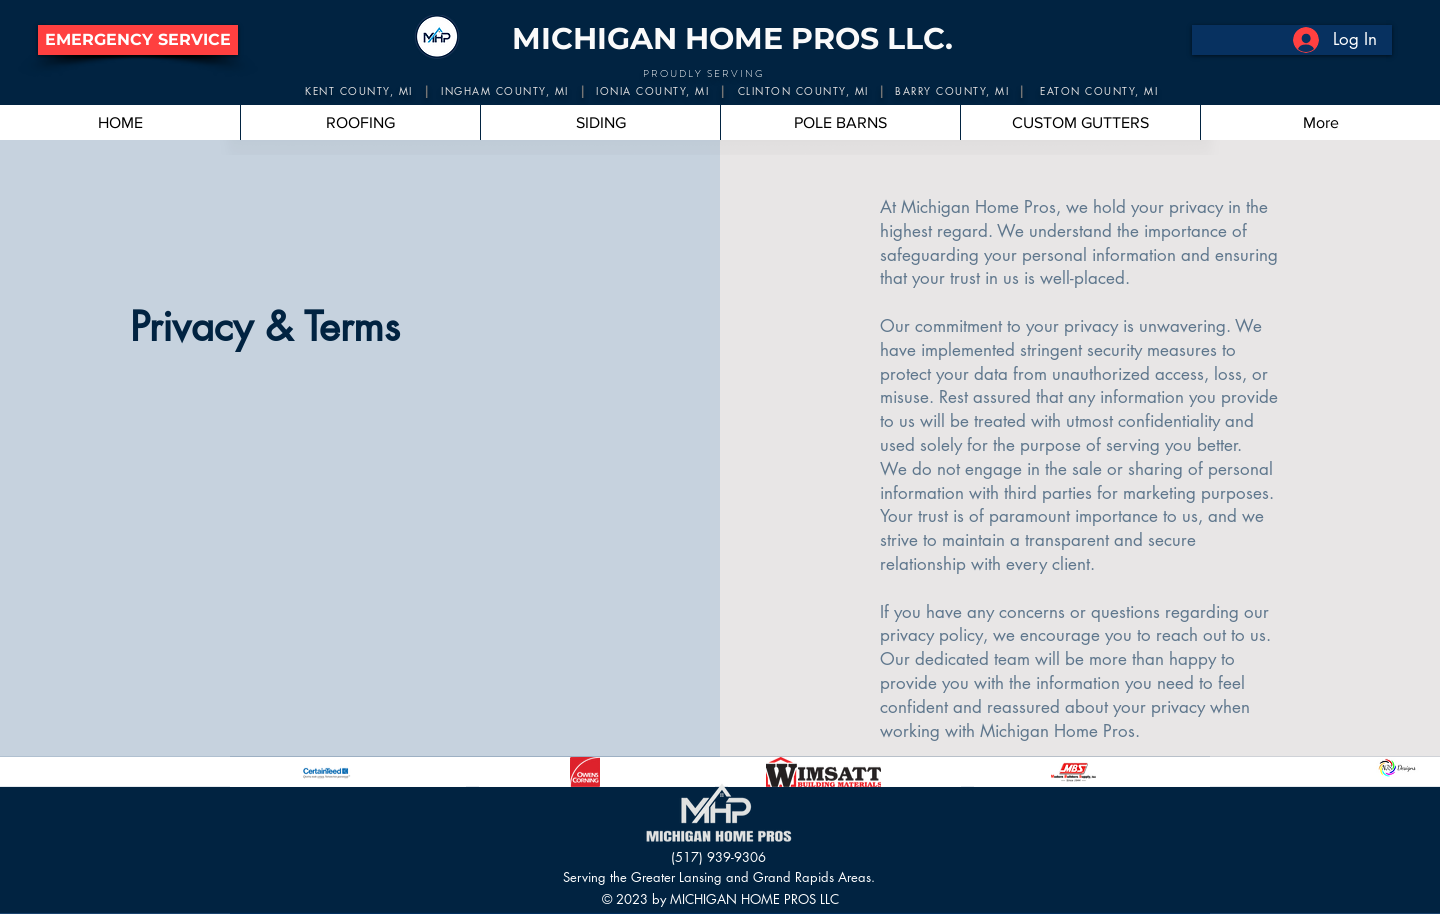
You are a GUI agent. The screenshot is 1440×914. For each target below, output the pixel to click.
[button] (138, 40)
